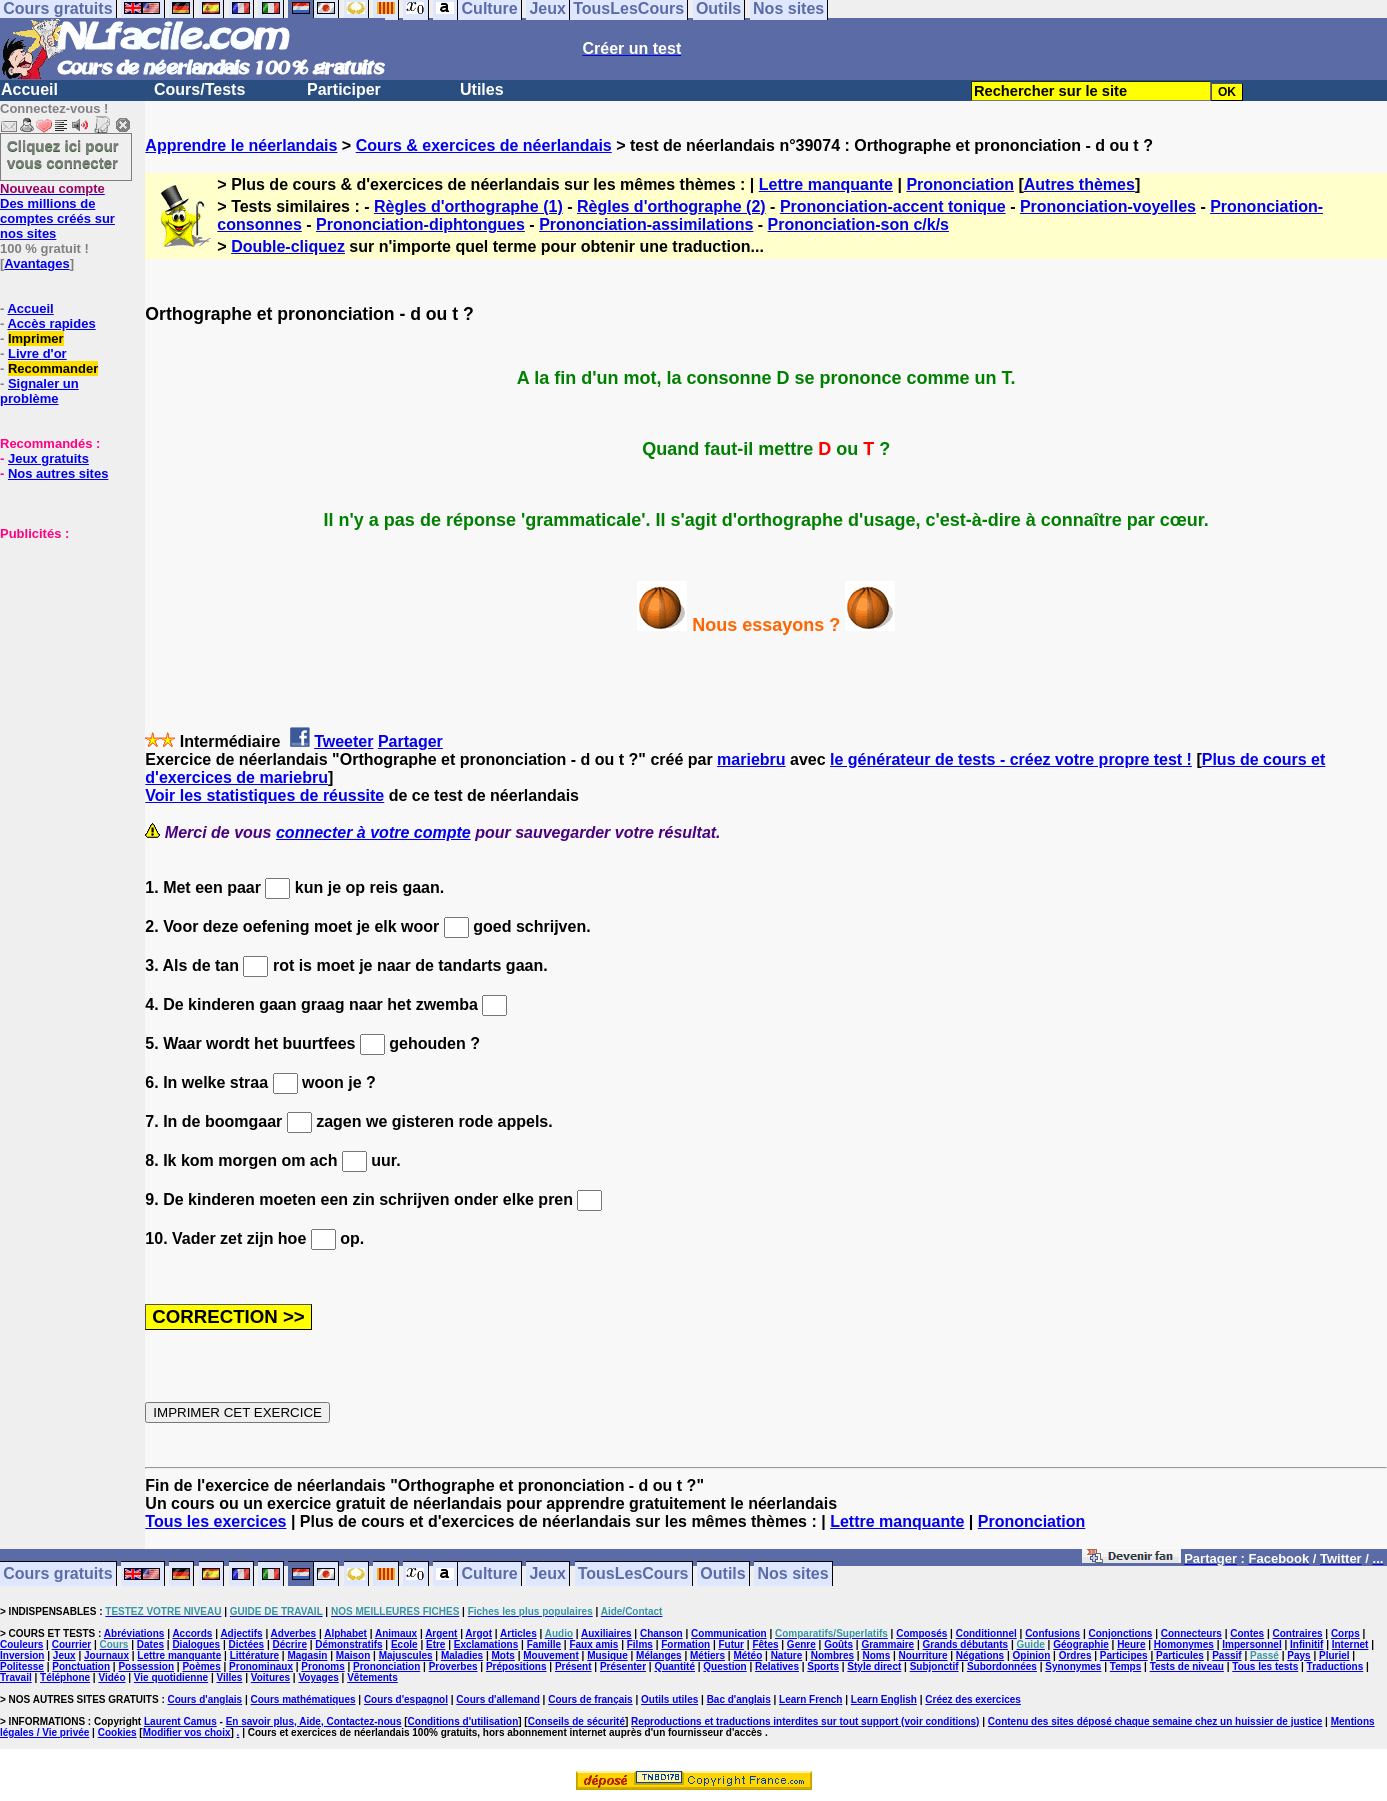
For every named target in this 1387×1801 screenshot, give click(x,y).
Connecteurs (1191, 1633)
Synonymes (1073, 1666)
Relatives (777, 1666)
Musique (607, 1655)
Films (640, 1644)
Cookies (117, 1732)
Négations (980, 1655)
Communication (729, 1633)
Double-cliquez (288, 246)
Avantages (36, 263)
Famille (544, 1644)
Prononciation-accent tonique (893, 206)
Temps (1126, 1666)
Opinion (1032, 1655)
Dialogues (196, 1644)
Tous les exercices (215, 1521)
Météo (747, 1655)
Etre (435, 1644)
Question (724, 1666)
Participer (344, 89)
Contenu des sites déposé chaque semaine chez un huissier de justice (1155, 1721)
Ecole (404, 1644)
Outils (722, 1574)
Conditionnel (986, 1633)
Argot (478, 1633)
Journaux (106, 1655)
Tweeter (343, 741)
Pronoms (322, 1666)
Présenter (623, 1666)
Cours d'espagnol (406, 1699)
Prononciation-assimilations (646, 224)
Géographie (1081, 1644)
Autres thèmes (1079, 184)
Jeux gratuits (48, 458)
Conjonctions (1121, 1633)
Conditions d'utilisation (463, 1721)
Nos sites (793, 1574)
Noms (876, 1655)
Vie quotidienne (171, 1677)
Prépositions (516, 1666)
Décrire (289, 1644)
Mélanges (659, 1655)
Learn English (884, 1699)
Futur (731, 1644)
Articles (518, 1633)
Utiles (482, 89)
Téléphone (65, 1677)
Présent (573, 1666)
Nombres (832, 1655)
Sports (823, 1666)
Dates (150, 1644)
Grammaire (887, 1644)
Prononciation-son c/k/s (858, 224)
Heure (1131, 1644)
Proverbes (453, 1666)
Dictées (247, 1644)
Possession (146, 1666)
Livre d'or (37, 353)
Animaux (396, 1633)
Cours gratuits (57, 1574)
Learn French (810, 1699)
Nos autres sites (58, 473)
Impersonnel (1251, 1644)
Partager (410, 741)
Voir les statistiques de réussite (264, 795)
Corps (1345, 1633)
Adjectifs (241, 1633)
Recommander (53, 368)
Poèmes (201, 1666)
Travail (16, 1677)
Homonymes (1184, 1644)
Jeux (547, 1574)
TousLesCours (633, 1574)
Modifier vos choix (187, 1732)
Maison (353, 1655)
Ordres (1075, 1655)
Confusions (1052, 1633)
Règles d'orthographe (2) (671, 206)
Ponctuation (81, 1666)
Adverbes (294, 1633)
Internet (1350, 1644)
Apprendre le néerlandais (241, 145)
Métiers (707, 1655)
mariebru (751, 759)
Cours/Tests (199, 89)
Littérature (254, 1655)
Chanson (661, 1633)
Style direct (874, 1666)
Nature (787, 1655)
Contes (1247, 1633)
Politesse (22, 1666)
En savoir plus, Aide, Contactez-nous (314, 1721)
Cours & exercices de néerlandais (484, 145)
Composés (921, 1633)
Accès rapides (51, 323)
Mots (503, 1655)
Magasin (307, 1655)
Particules (1180, 1655)
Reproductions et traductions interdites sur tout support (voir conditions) (805, 1721)
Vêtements (372, 1677)
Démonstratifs (348, 1644)
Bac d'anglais (739, 1699)
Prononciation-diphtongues (420, 224)
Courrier (71, 1644)
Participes (1124, 1655)
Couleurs (21, 1644)
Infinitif (1306, 1644)
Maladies (462, 1655)
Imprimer (36, 338)
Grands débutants (966, 1644)
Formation (685, 1644)
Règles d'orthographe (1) (468, 206)
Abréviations (134, 1633)
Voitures (270, 1677)
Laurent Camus (180, 1721)
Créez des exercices (973, 1699)
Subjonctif (934, 1666)
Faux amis (593, 1644)
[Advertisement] (60, 641)
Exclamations (486, 1644)
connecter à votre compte (373, 832)
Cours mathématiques (303, 1699)
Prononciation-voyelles (1108, 206)
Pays (1298, 1655)
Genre (801, 1644)
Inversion (22, 1655)
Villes (229, 1677)
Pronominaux (261, 1666)
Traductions (1335, 1666)
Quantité (674, 1666)
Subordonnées (1002, 1666)
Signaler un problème (39, 391)
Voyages (318, 1677)
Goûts (838, 1644)
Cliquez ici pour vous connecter (63, 154)
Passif (1226, 1655)
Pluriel (1334, 1655)
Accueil (29, 89)
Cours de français (590, 1699)
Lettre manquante (826, 184)
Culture (490, 1574)
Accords (192, 1633)
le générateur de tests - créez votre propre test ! (1011, 759)
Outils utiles (669, 1699)
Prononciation (960, 184)
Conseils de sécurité (576, 1721)
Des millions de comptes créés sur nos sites (57, 211)
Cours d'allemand (498, 1699)
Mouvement (551, 1655)
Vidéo (111, 1677)
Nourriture (923, 1655)
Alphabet (345, 1633)
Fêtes (765, 1644)
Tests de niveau (1187, 1666)
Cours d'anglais (205, 1699)
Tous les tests (1265, 1666)
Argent (441, 1633)
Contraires (1298, 1633)
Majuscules (406, 1655)
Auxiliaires (606, 1633)
